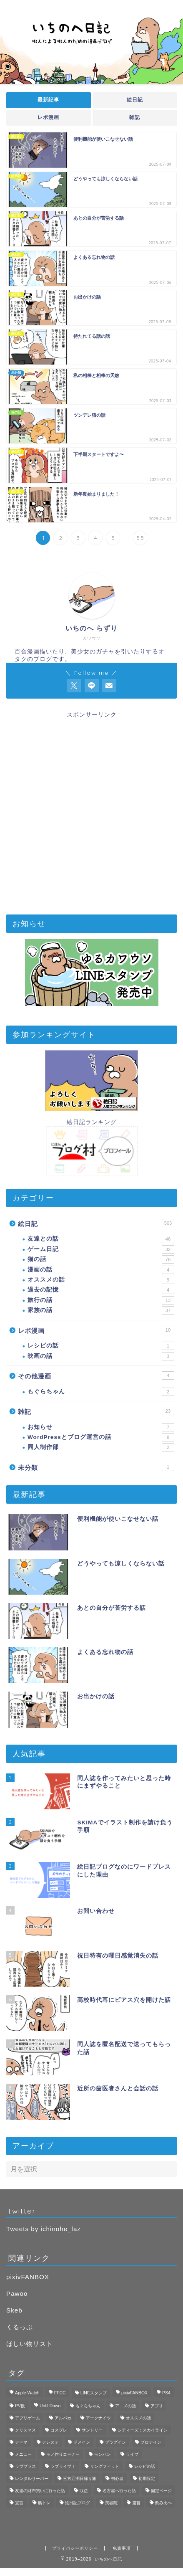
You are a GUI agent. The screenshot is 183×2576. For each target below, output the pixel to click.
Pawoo (17, 2293)
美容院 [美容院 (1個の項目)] (111, 2502)
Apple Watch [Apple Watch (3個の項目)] (27, 2393)
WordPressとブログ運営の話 (101, 1437)
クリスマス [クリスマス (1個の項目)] (25, 2430)
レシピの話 (101, 1346)
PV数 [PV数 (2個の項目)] (20, 2406)
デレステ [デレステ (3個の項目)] (50, 2442)
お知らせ (101, 1427)
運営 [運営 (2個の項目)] (136, 2502)
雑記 (134, 117)
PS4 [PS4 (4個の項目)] (166, 2393)
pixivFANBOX (27, 2276)
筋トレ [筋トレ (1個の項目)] (44, 2502)
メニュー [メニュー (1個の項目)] (23, 2454)
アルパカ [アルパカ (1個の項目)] (63, 2418)
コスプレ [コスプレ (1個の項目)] (58, 2430)
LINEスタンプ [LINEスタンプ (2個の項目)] (93, 2393)
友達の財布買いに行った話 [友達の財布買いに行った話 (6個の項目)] (40, 2490)
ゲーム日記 (101, 1249)
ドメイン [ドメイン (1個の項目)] (81, 2442)
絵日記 (134, 100)
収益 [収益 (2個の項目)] (84, 2490)
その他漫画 (96, 1375)
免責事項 (122, 2548)
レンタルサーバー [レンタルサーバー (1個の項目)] (31, 2478)
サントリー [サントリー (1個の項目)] (92, 2430)
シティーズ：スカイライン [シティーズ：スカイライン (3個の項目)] (143, 2430)
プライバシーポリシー (75, 2548)
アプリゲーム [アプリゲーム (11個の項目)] (27, 2418)
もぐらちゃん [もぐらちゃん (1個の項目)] (87, 2406)
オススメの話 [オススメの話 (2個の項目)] (138, 2418)
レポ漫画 (48, 117)
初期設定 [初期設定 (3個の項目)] (146, 2478)
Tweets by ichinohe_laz (43, 2228)
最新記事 (48, 100)
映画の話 (101, 1356)
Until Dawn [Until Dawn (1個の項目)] (50, 2406)
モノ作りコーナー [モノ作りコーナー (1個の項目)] (63, 2454)
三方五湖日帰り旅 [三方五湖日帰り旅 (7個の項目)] (79, 2478)
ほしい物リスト (29, 2343)
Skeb (14, 2310)
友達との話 (101, 1239)
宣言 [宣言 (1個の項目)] (19, 2502)
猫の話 (101, 1259)
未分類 (96, 1467)
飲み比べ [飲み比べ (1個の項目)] (163, 2502)
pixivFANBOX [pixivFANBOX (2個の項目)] (134, 2393)
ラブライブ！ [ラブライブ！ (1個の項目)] (62, 2466)
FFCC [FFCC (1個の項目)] (60, 2393)
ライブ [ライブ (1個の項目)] (132, 2454)
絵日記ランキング (92, 1122)
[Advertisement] (91, 810)
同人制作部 (101, 1447)
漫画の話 (101, 1270)
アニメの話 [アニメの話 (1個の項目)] (125, 2406)
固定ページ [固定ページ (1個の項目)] (161, 2490)
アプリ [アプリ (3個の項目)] (156, 2406)
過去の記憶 (101, 1290)
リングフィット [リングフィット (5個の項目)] (104, 2466)
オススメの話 (101, 1280)
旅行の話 (101, 1300)
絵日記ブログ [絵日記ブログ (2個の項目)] (77, 2502)
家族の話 (101, 1310)
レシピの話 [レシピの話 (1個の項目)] (144, 2466)
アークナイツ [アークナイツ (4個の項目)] (98, 2418)
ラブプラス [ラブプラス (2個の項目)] (25, 2466)
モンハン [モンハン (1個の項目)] (102, 2454)
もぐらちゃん (101, 1392)
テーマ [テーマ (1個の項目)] (21, 2442)
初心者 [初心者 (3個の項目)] (117, 2478)
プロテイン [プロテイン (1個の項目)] (150, 2442)
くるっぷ (19, 2326)
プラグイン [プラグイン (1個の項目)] (115, 2442)
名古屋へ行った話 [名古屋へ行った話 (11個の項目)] (119, 2490)
